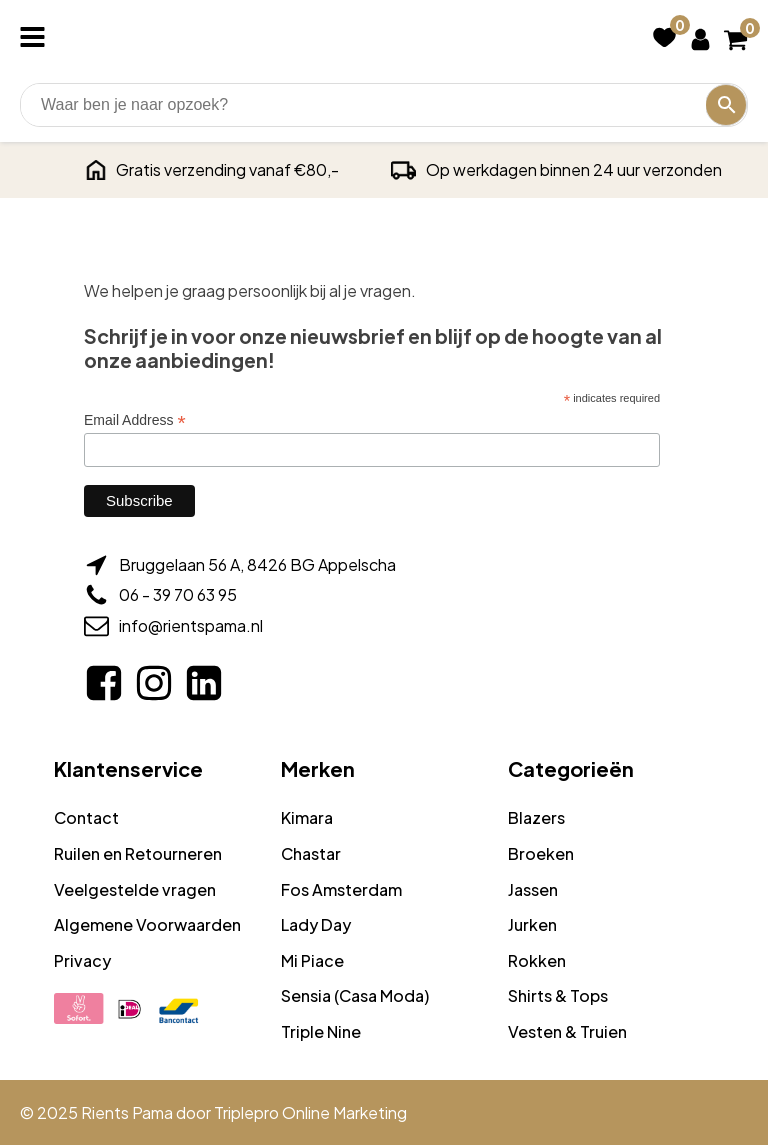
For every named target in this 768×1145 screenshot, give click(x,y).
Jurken (532, 924)
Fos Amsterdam (341, 889)
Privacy (82, 960)
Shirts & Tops (558, 995)
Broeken (541, 853)
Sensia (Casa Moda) (355, 995)
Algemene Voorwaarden (147, 924)
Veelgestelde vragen (135, 889)
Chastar (311, 853)
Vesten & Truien (567, 1031)
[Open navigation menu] (36, 39)
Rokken (537, 960)
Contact (86, 817)
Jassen (533, 889)
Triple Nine (321, 1031)
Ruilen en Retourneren (138, 853)
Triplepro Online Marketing (310, 1112)
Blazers (536, 817)
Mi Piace (312, 960)
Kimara (307, 817)
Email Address (135, 420)
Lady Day (316, 924)
